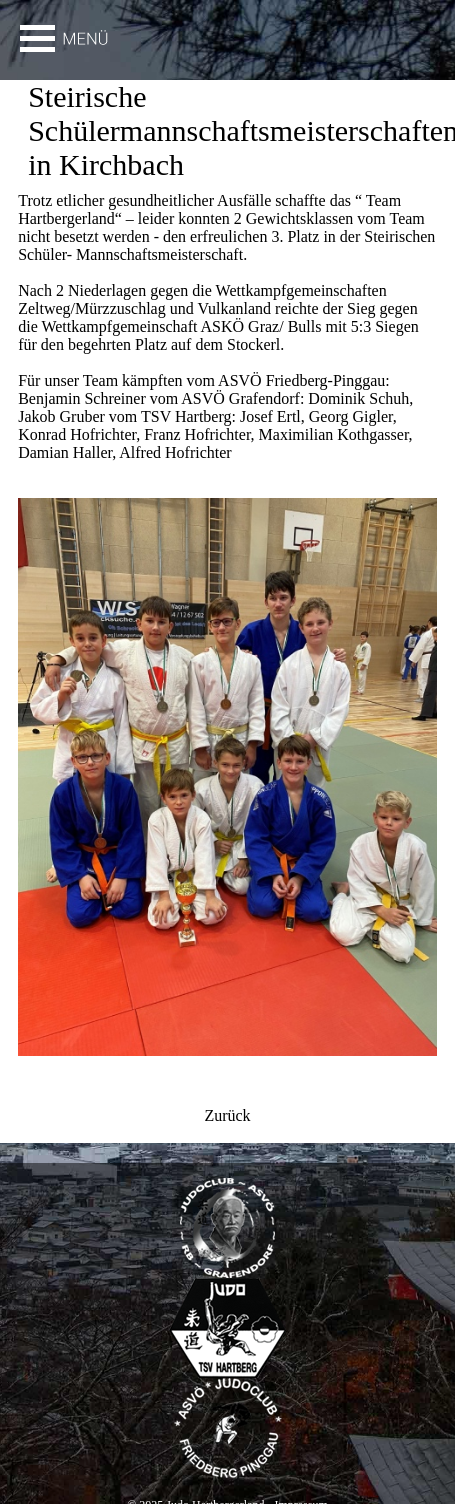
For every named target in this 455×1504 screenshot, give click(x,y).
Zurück (227, 1115)
